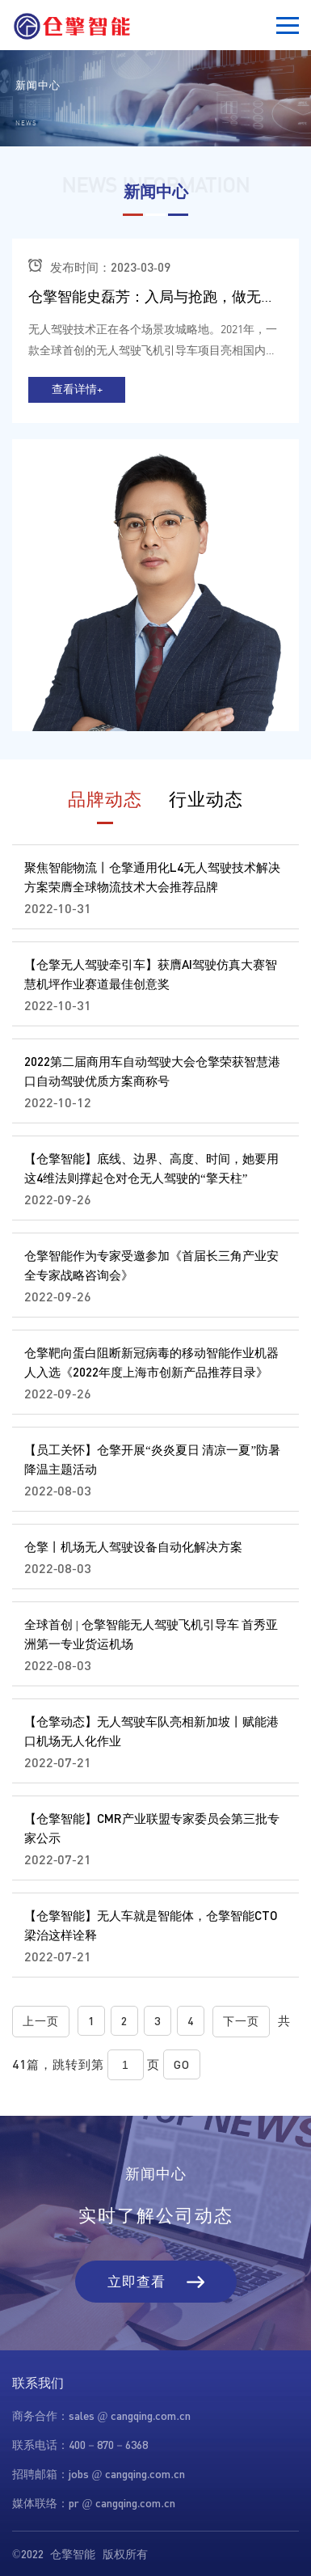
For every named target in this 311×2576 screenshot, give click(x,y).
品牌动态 (105, 799)
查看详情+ (77, 388)
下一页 (241, 2021)
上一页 (41, 2021)
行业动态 (206, 799)
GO (182, 2064)
